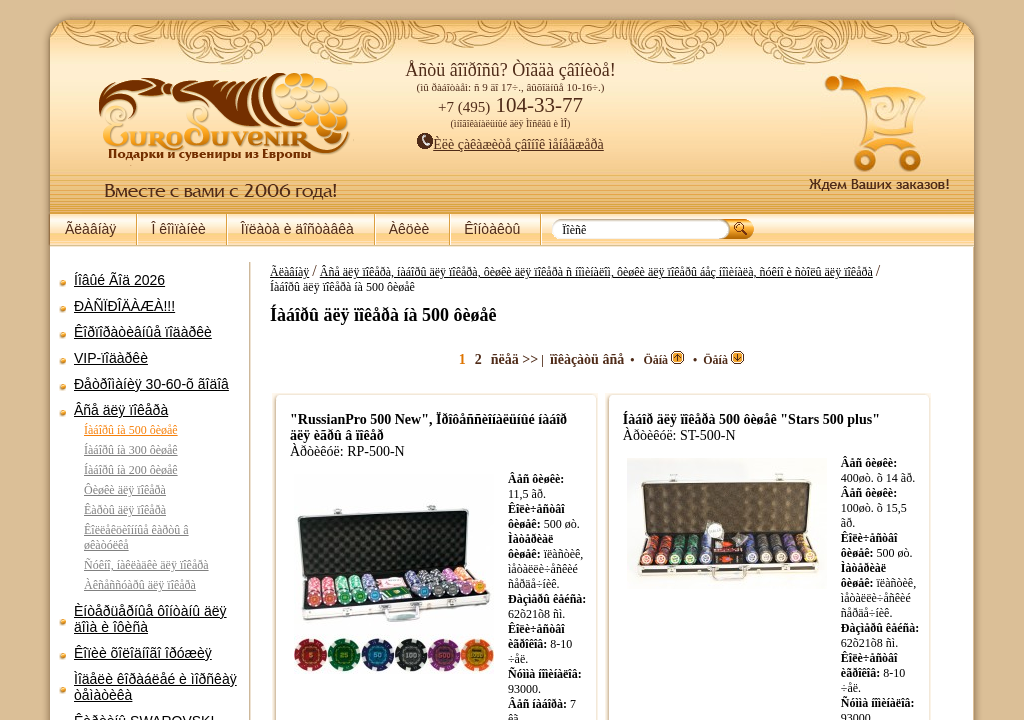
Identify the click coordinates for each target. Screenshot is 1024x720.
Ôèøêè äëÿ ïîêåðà (125, 490)
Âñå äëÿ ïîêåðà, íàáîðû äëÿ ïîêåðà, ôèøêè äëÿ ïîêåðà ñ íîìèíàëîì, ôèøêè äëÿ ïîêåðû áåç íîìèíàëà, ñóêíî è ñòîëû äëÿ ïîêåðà (626, 272)
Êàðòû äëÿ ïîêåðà (125, 510)
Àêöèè (409, 229)
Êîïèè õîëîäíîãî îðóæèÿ (143, 653)
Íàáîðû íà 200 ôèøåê (131, 470)
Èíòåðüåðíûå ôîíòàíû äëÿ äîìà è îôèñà (150, 619)
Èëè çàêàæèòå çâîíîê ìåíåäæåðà (510, 144)
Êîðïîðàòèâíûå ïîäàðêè (143, 332)
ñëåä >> (544, 359)
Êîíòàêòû (492, 229)
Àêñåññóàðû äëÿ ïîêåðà (140, 585)
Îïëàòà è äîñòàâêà (297, 229)
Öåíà (693, 360)
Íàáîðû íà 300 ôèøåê (131, 450)
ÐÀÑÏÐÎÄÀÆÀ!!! (124, 306)
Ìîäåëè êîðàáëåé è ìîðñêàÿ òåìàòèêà (155, 687)
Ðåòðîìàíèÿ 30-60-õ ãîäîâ (151, 384)
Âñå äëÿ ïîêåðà (121, 410)
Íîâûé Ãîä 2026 (119, 280)
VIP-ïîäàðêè (111, 358)
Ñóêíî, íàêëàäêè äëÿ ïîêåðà (146, 565)
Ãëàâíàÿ (90, 229)
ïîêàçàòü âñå (617, 359)
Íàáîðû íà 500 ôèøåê (131, 430)
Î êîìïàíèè (178, 229)
